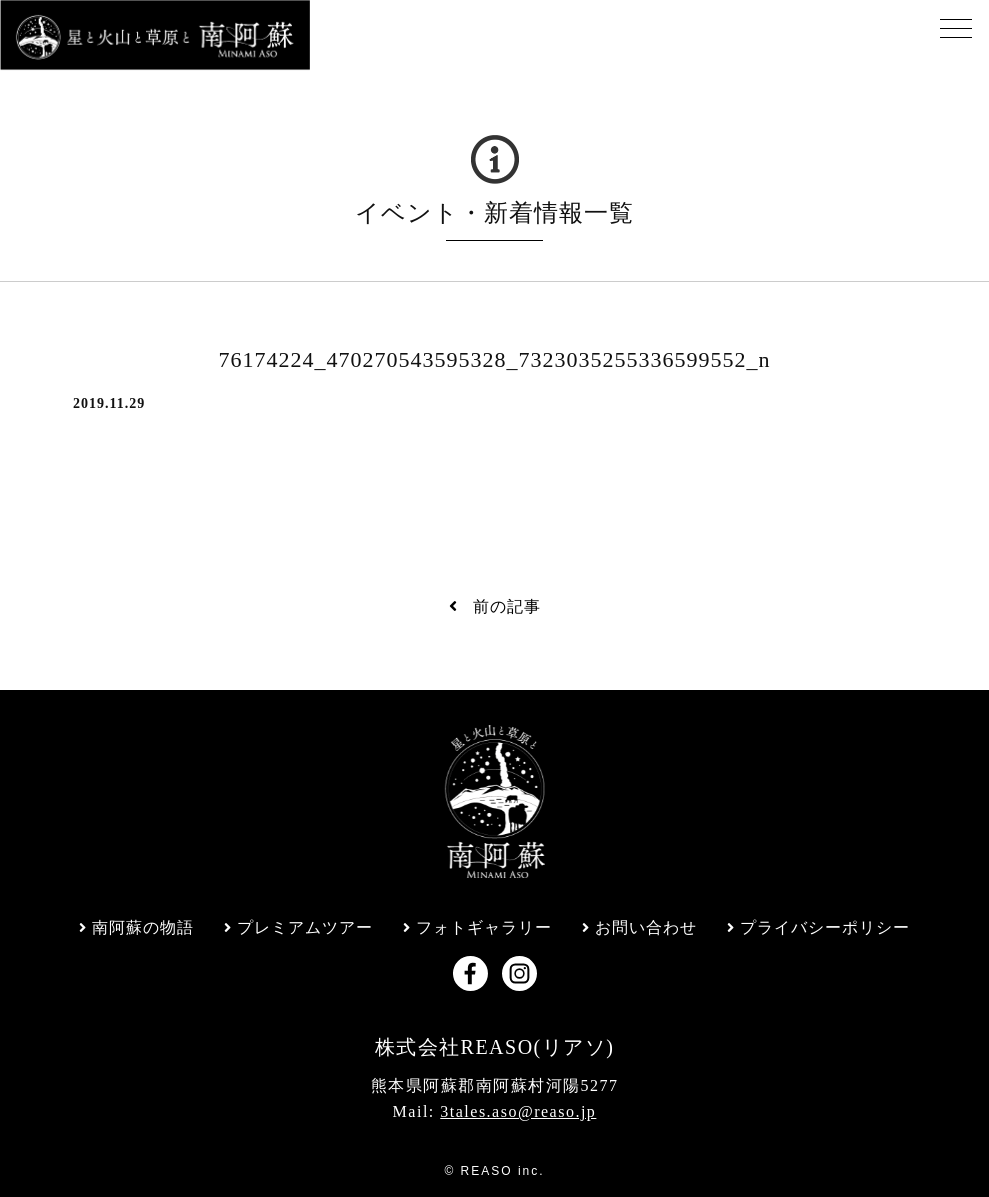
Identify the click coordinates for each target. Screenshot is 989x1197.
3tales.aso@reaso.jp (518, 1111)
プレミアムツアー (305, 928)
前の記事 (495, 606)
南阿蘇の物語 (143, 928)
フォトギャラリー (484, 928)
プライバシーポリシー (825, 928)
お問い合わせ (646, 928)
